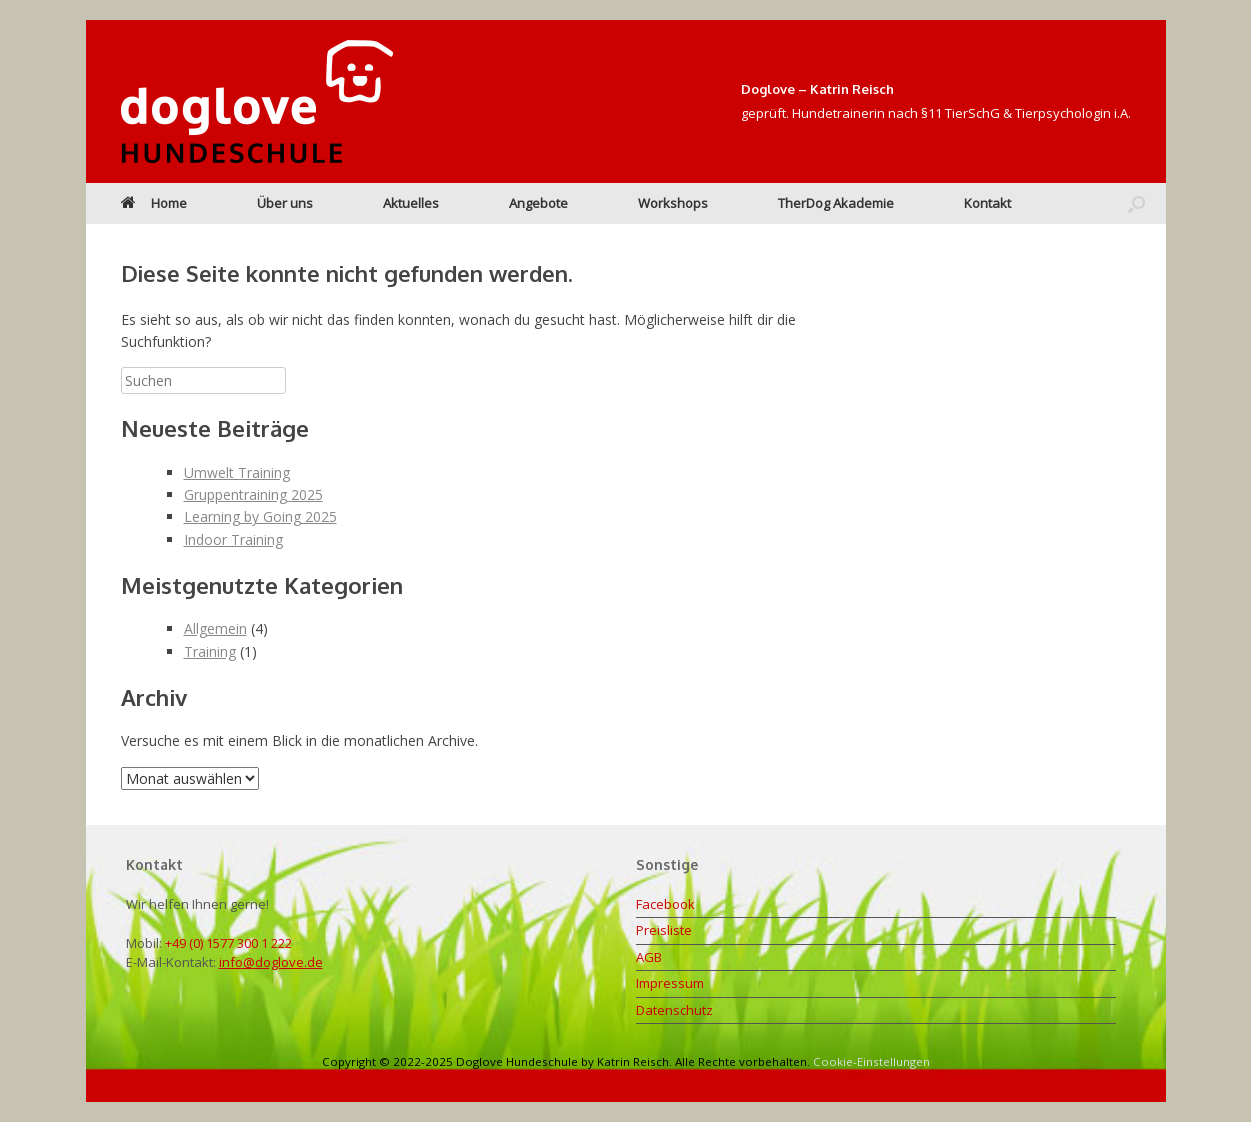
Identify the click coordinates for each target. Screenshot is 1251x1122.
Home (154, 203)
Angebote (538, 203)
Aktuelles (411, 203)
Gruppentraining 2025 (253, 494)
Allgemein (215, 628)
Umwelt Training (237, 472)
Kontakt (987, 203)
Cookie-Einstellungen (871, 1061)
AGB (649, 957)
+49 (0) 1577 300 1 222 (228, 943)
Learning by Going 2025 (260, 516)
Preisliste (664, 930)
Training (210, 651)
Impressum (670, 983)
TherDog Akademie (836, 203)
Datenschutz (674, 1010)
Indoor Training (233, 539)
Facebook (665, 904)
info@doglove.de (271, 962)
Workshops (673, 203)
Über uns (285, 203)
